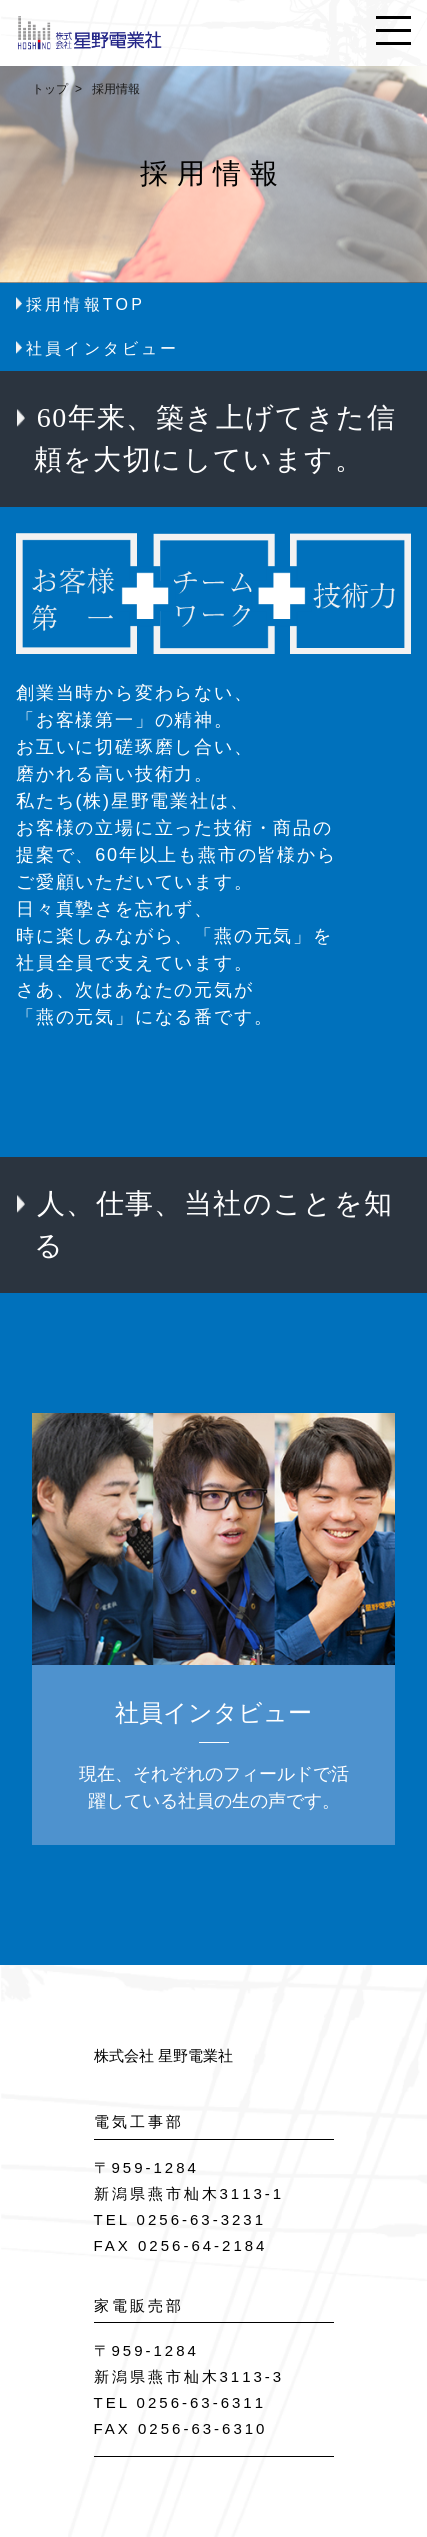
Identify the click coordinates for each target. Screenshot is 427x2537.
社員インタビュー (103, 348)
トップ (50, 89)
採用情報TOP (85, 304)
